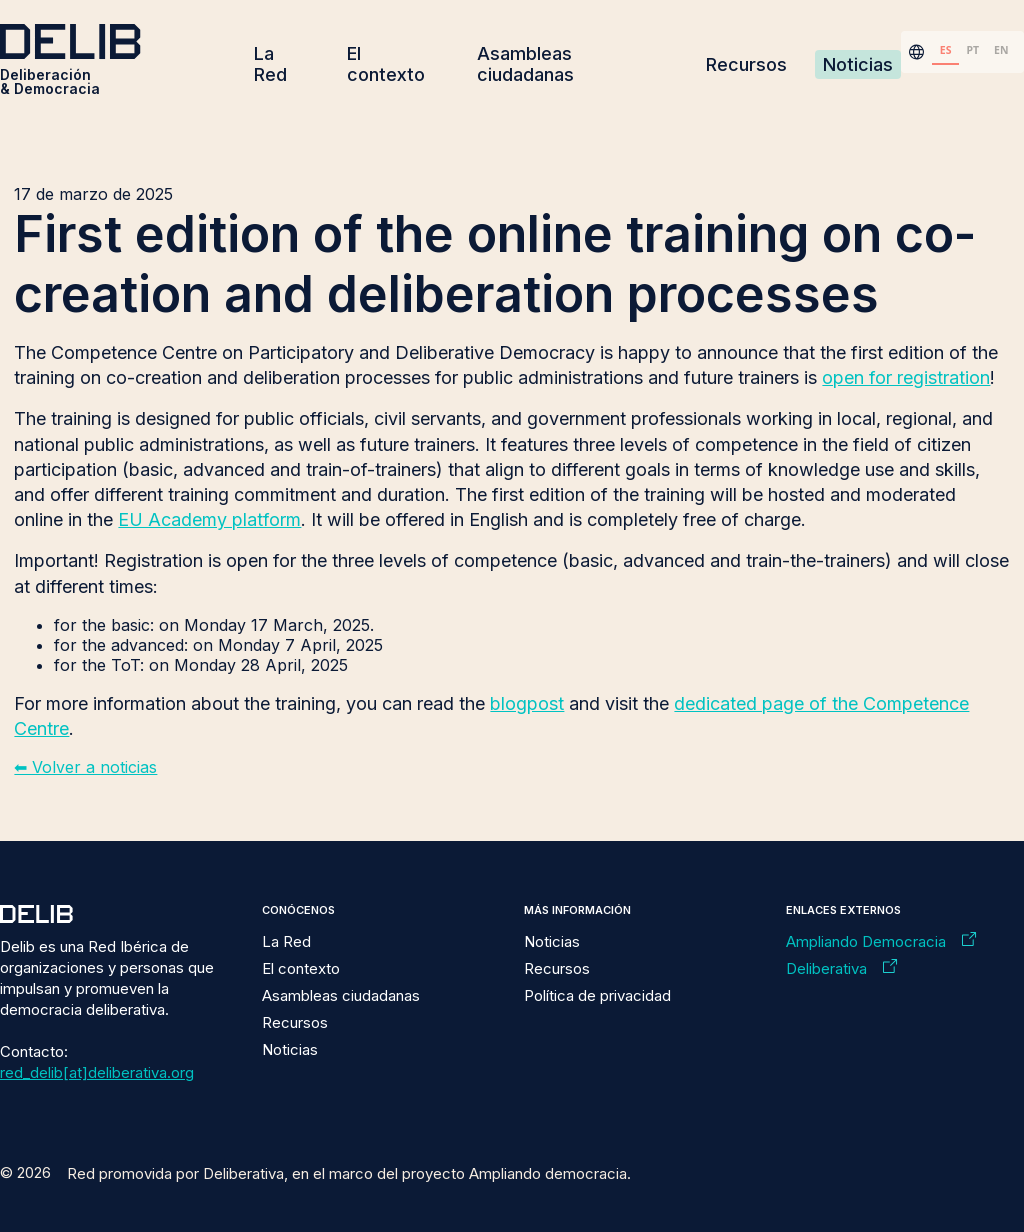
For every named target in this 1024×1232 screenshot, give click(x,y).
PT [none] (972, 50)
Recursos (746, 64)
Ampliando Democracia (866, 941)
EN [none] (1001, 50)
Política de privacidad (597, 995)
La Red (270, 64)
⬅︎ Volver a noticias (85, 767)
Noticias (858, 64)
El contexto (386, 64)
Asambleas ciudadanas (525, 64)
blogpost (527, 703)
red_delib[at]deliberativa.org (97, 1072)
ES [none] (946, 50)
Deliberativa (826, 968)
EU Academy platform (209, 519)
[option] (973, 52)
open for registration (906, 377)
